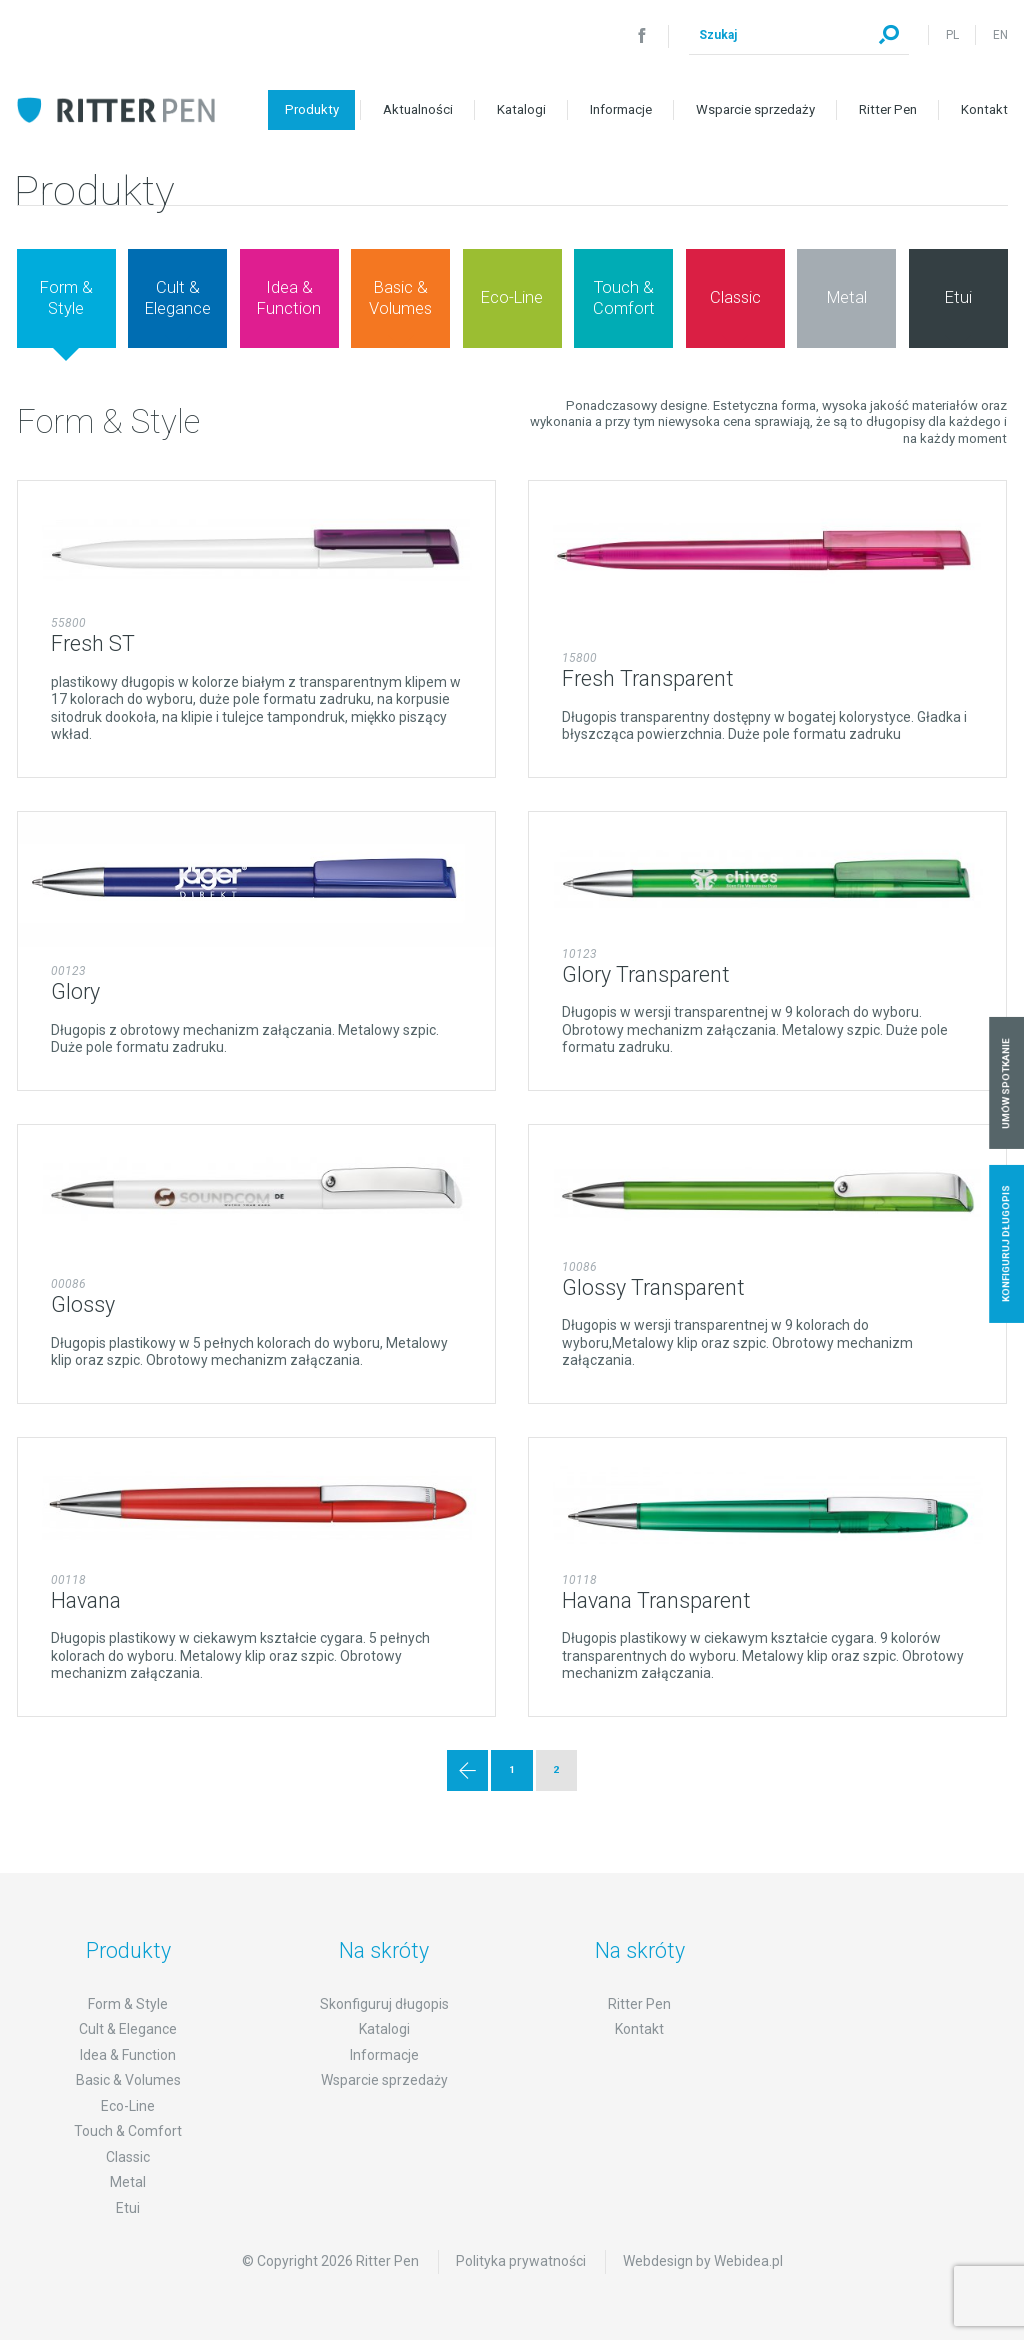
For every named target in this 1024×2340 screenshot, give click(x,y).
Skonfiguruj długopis (384, 2004)
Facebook (642, 35)
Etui (128, 2208)
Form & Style (128, 2004)
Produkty (312, 109)
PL (952, 35)
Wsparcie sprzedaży (755, 109)
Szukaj (889, 35)
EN (1000, 35)
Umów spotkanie (1006, 1083)
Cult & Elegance (128, 2029)
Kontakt (984, 109)
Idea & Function (128, 2055)
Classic (128, 2157)
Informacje (621, 109)
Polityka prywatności (521, 2261)
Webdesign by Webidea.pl (703, 2261)
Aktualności (418, 109)
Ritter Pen (888, 109)
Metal (128, 2182)
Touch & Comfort (128, 2131)
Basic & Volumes (128, 2080)
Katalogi (521, 109)
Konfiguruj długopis (1006, 1243)
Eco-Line (128, 2106)
